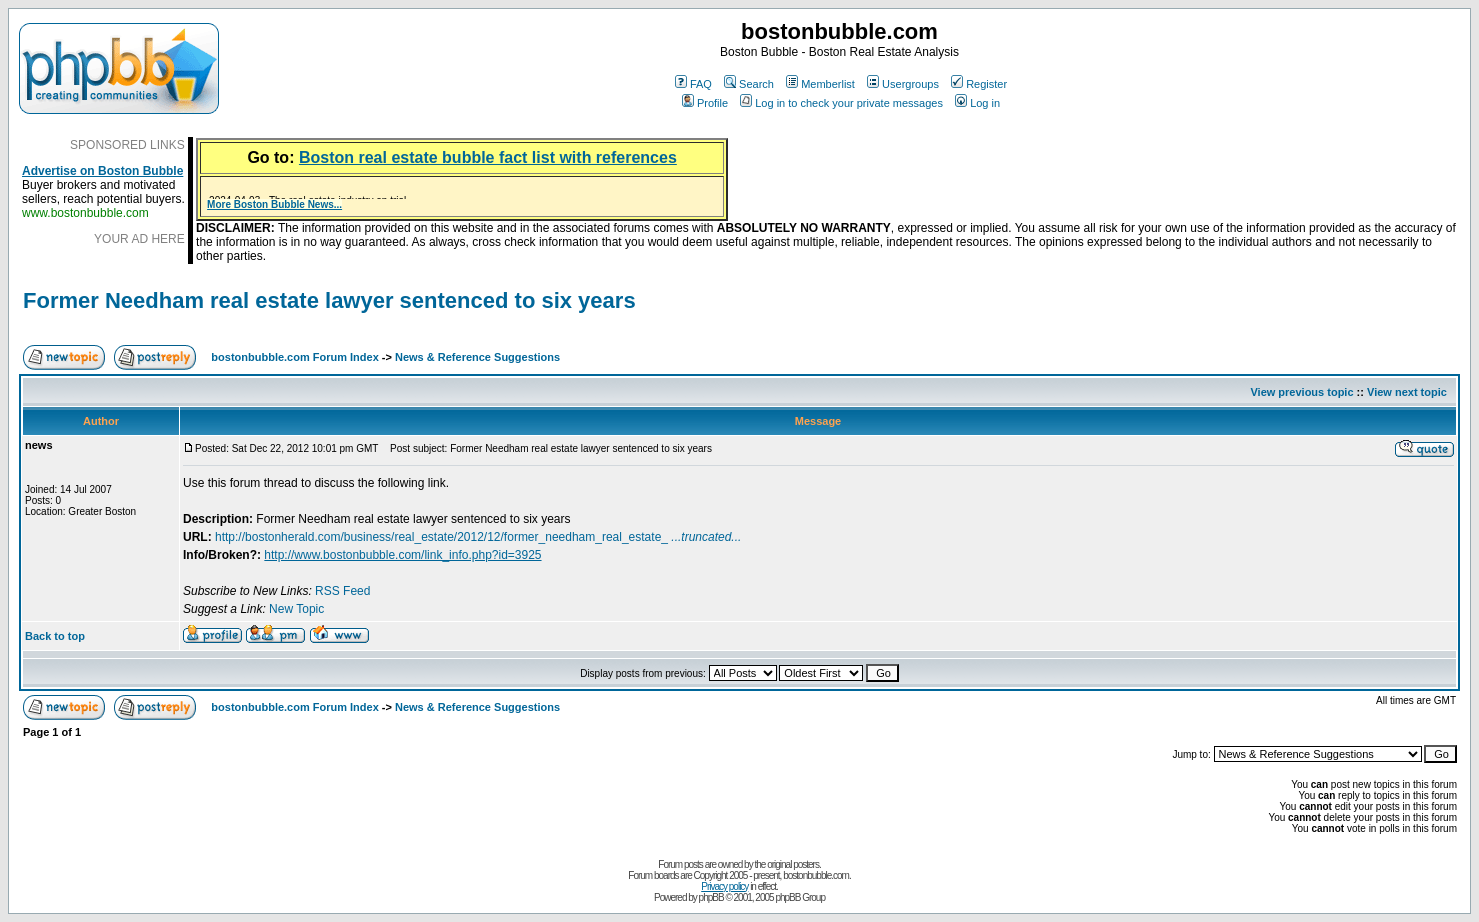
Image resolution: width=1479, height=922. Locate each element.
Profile (705, 103)
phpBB (711, 897)
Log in (977, 103)
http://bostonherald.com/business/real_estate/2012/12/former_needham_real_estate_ (478, 537)
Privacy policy (724, 886)
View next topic (1407, 392)
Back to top (55, 636)
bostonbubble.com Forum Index (294, 357)
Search (749, 84)
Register (979, 84)
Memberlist (820, 84)
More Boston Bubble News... (274, 204)
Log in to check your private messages (841, 103)
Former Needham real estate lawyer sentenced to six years (329, 300)
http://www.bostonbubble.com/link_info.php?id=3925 (402, 555)
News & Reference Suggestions (477, 357)
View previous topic (1301, 392)
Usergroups (903, 84)
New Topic (296, 609)
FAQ (693, 84)
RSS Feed (342, 591)
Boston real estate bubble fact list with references (488, 157)
